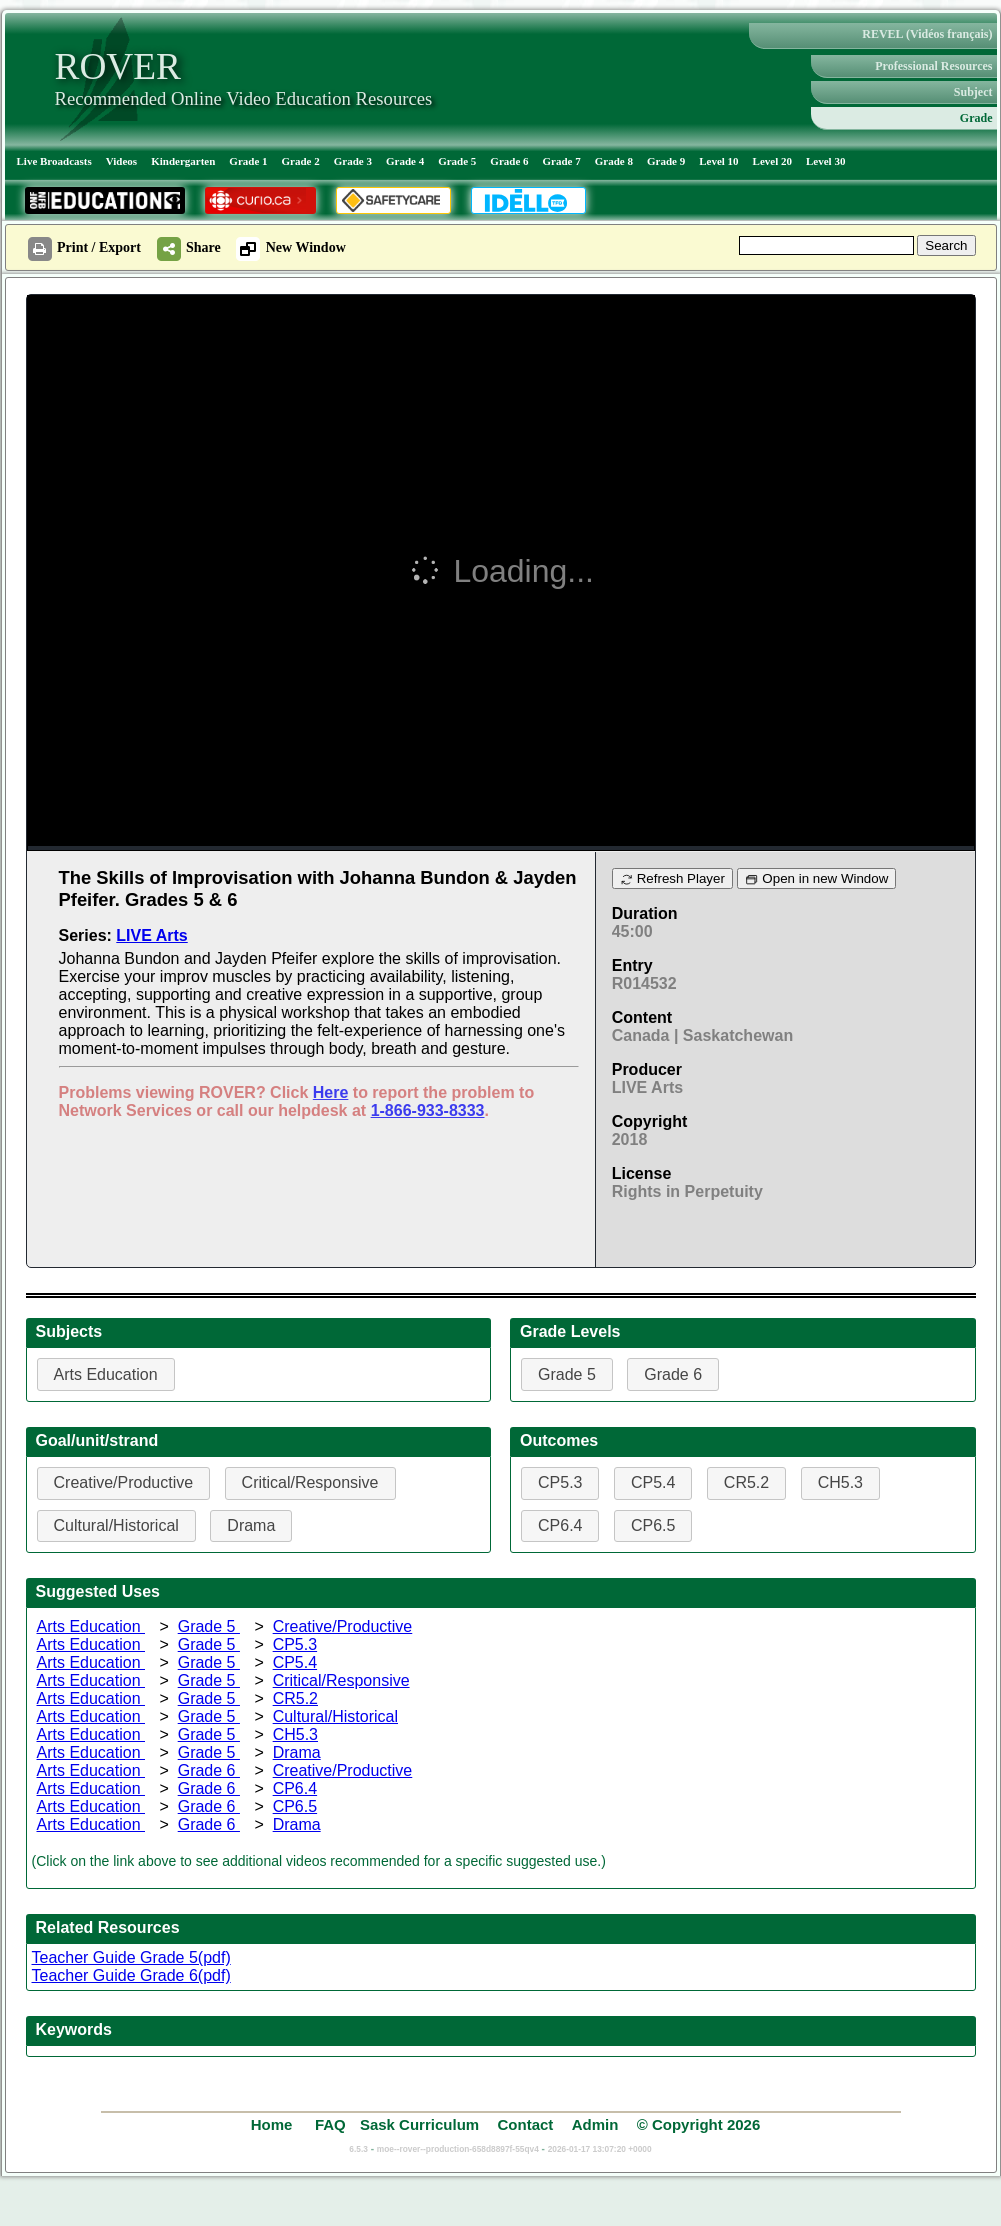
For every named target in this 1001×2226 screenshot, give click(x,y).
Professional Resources (933, 66)
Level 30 (825, 161)
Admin (595, 2124)
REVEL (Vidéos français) (927, 34)
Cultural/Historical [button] (116, 1525)
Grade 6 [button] (673, 1374)
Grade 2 (301, 161)
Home (274, 2124)
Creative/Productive (343, 1626)
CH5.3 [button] (840, 1482)
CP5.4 (295, 1662)
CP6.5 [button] (653, 1525)
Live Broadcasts (54, 161)
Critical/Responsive (341, 1680)
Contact (525, 2124)
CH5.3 (295, 1734)
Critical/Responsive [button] (310, 1482)
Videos (121, 161)
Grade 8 (614, 161)
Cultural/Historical (335, 1716)
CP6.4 (295, 1788)
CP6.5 (295, 1806)
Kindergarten (183, 161)
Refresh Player (672, 878)
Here (331, 1092)
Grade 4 (405, 161)
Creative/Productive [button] (124, 1482)
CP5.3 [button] (560, 1482)
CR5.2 (295, 1698)
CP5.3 (295, 1644)
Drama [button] (251, 1525)
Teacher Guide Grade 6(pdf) (131, 1975)
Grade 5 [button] (567, 1374)
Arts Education (91, 1626)
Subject (973, 92)
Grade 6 (509, 161)
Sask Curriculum (419, 2124)
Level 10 (718, 161)
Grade (976, 118)
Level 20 (772, 161)
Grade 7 (562, 161)
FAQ (330, 2124)
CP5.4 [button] (653, 1482)
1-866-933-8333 (428, 1110)
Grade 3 (353, 161)
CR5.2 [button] (746, 1482)
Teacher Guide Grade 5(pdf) (131, 1957)
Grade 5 (457, 161)
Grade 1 (248, 161)
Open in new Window (816, 878)
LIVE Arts (151, 935)
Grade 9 (666, 161)
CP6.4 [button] (560, 1525)
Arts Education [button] (106, 1374)
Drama (297, 1752)
